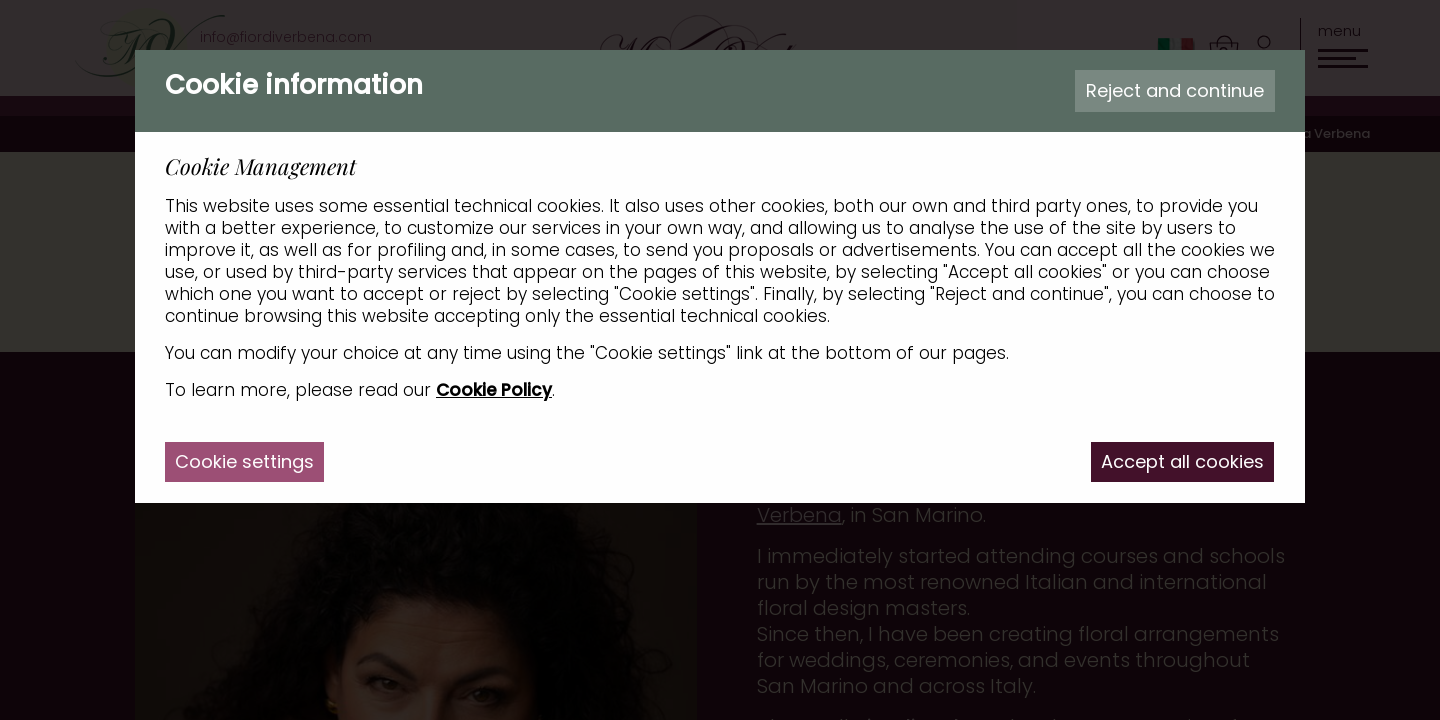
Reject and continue (1175, 90)
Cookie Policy (494, 390)
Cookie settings (244, 461)
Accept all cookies (1182, 461)
